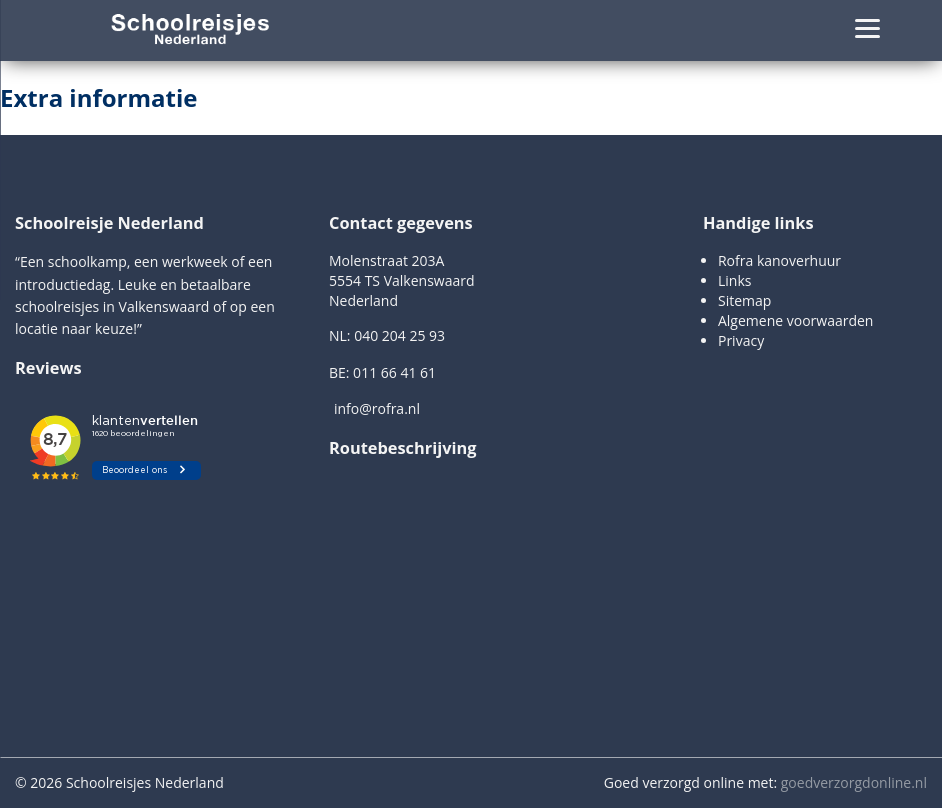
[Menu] (867, 27)
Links (734, 280)
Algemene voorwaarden (795, 320)
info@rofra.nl (377, 408)
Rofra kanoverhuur (779, 260)
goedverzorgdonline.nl (854, 782)
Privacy (741, 340)
